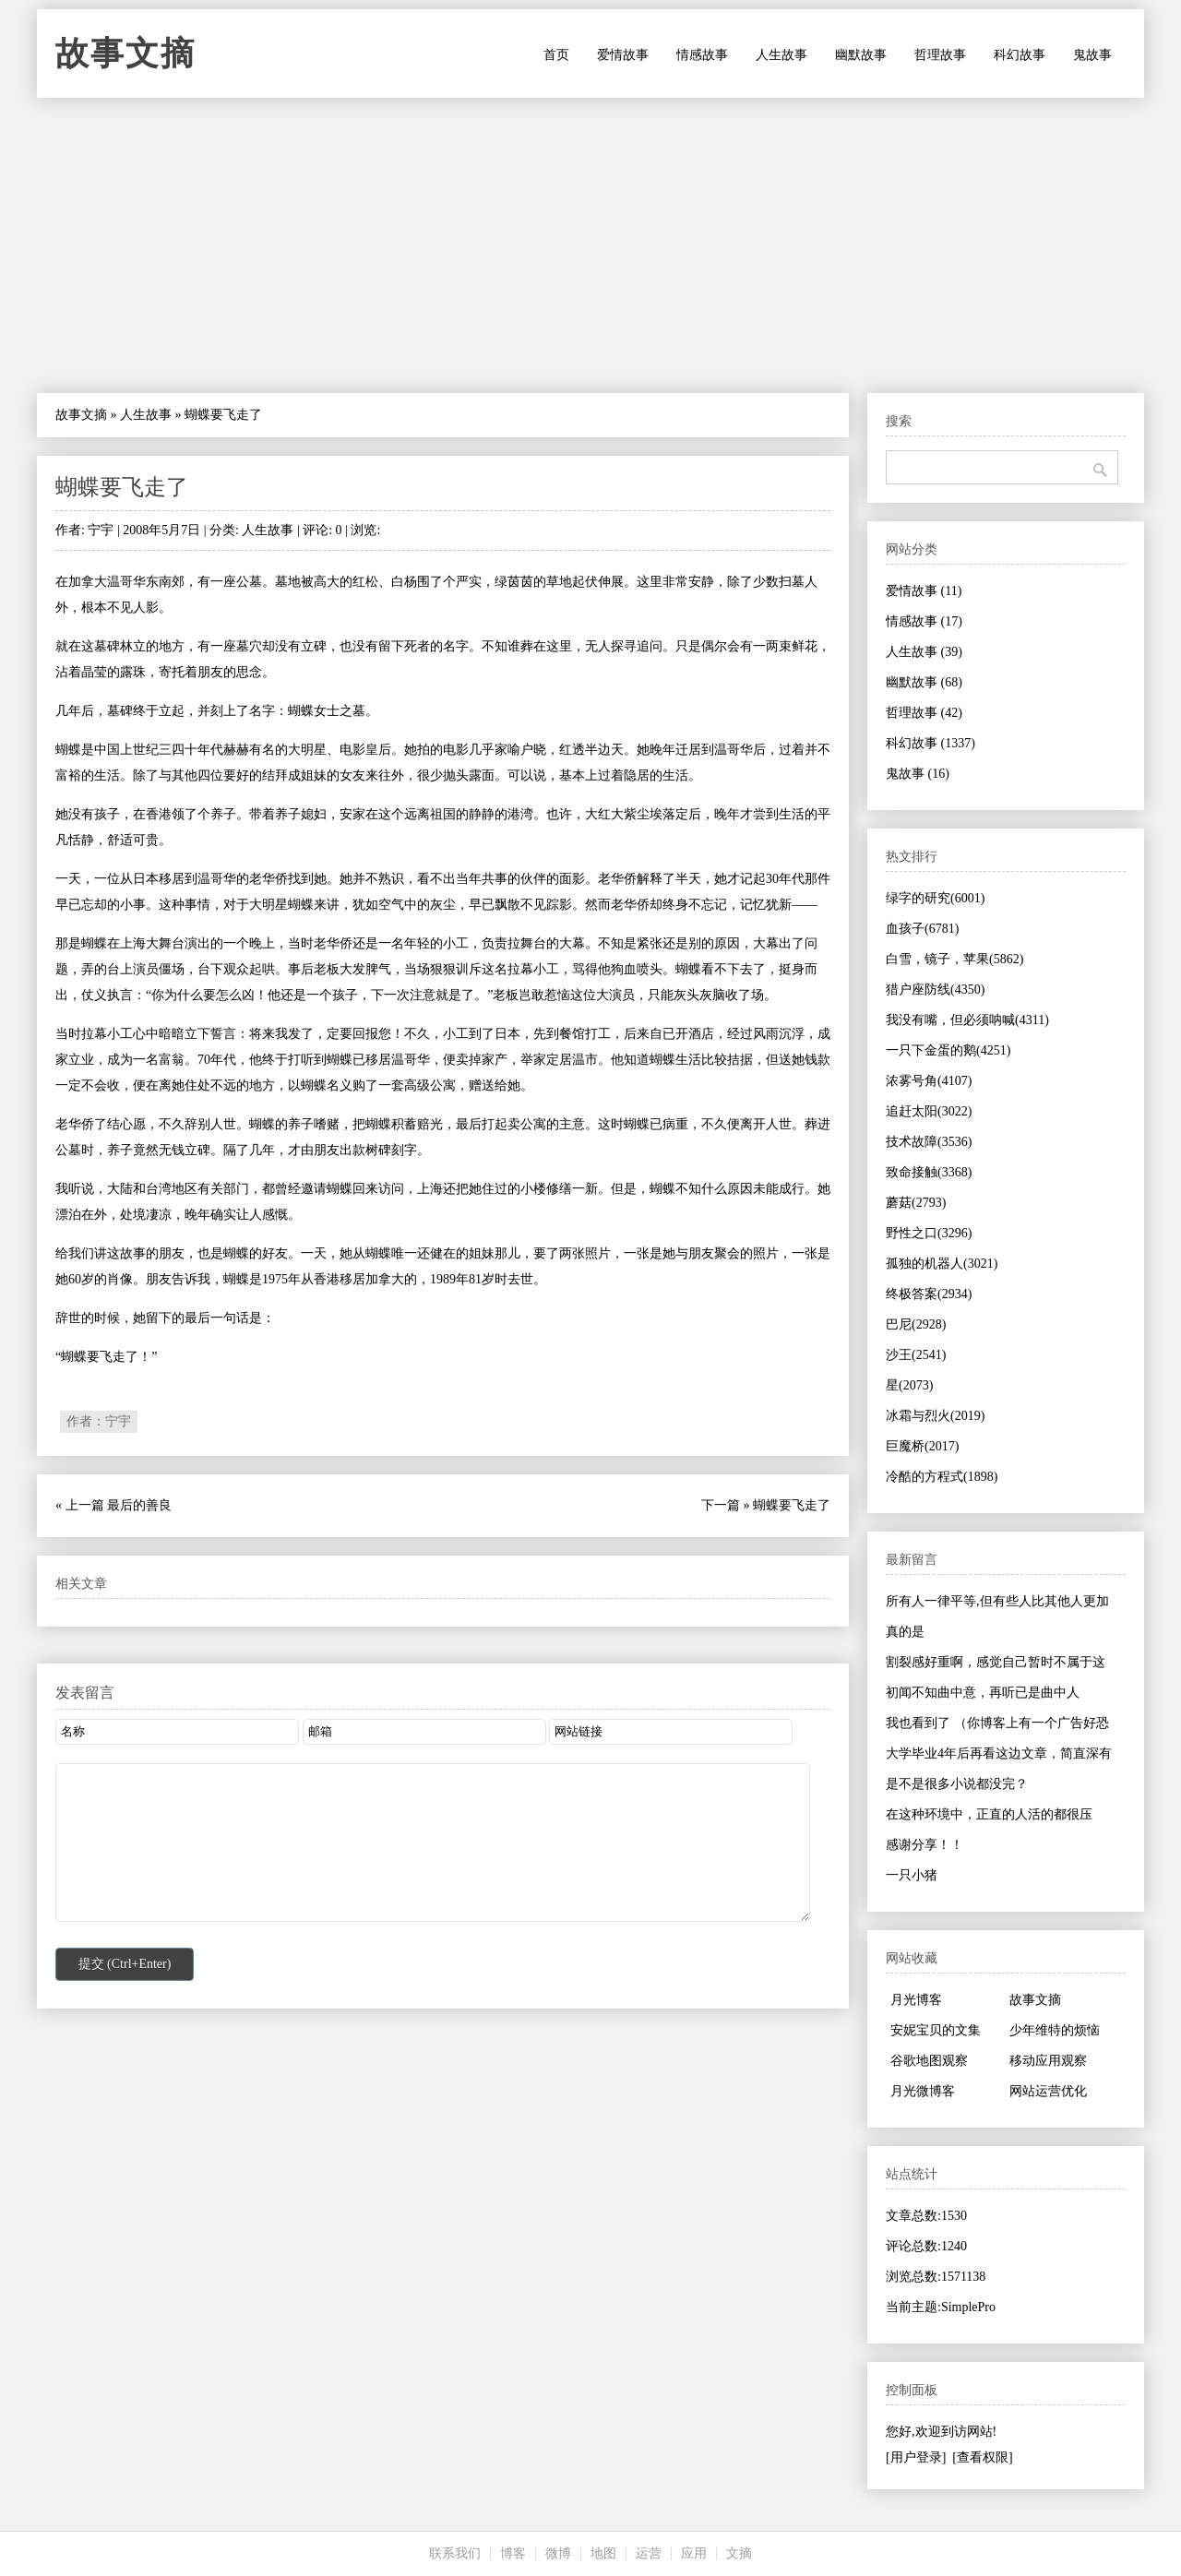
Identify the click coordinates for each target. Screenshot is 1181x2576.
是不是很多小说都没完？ (957, 1784)
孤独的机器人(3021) (941, 1263)
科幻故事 (1019, 55)
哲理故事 (940, 55)
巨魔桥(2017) (922, 1446)
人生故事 (781, 55)
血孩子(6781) (922, 929)
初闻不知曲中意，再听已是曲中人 (983, 1692)
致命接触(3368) (929, 1172)
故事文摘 (125, 53)
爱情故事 (623, 55)
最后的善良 (139, 1505)
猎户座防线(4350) (935, 989)
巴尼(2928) (916, 1324)
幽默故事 (861, 55)
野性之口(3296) (929, 1233)
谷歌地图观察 (929, 2061)
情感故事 (702, 55)
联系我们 (455, 2553)
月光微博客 (922, 2091)
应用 (694, 2553)
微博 (558, 2553)
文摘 (739, 2553)
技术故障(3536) (929, 1142)
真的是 (905, 1632)
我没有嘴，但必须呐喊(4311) (967, 1020)
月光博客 (916, 2000)
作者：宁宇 (98, 1421)
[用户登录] (916, 2457)
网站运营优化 (1048, 2091)
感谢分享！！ (924, 1845)
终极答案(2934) (929, 1294)
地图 (603, 2553)
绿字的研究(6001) (935, 898)
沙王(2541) (916, 1355)
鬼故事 (1092, 55)
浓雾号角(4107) (929, 1081)
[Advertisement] (590, 245)
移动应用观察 (1048, 2061)
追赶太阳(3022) (929, 1111)
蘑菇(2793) (916, 1203)
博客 (513, 2553)
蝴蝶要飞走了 (121, 487)
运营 (649, 2553)
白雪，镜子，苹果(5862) (954, 959)
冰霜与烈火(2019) (935, 1416)
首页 (556, 55)
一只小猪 (911, 1875)
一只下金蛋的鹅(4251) (948, 1050)
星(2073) (909, 1385)
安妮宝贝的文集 (935, 2030)
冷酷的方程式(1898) (941, 1477)
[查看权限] (982, 2457)
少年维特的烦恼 (1054, 2030)
